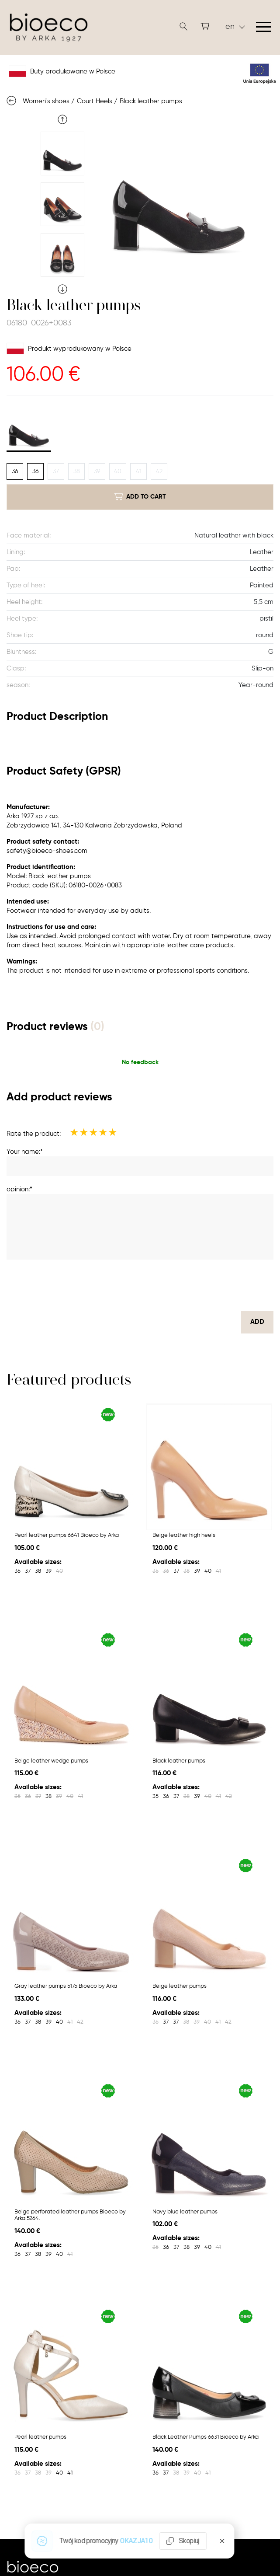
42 (159, 471)
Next (62, 289)
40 (117, 471)
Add (257, 1322)
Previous (62, 119)
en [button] (235, 27)
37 (56, 471)
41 (139, 471)
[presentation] (207, 1285)
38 (76, 471)
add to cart (140, 496)
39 (97, 471)
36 (15, 471)
